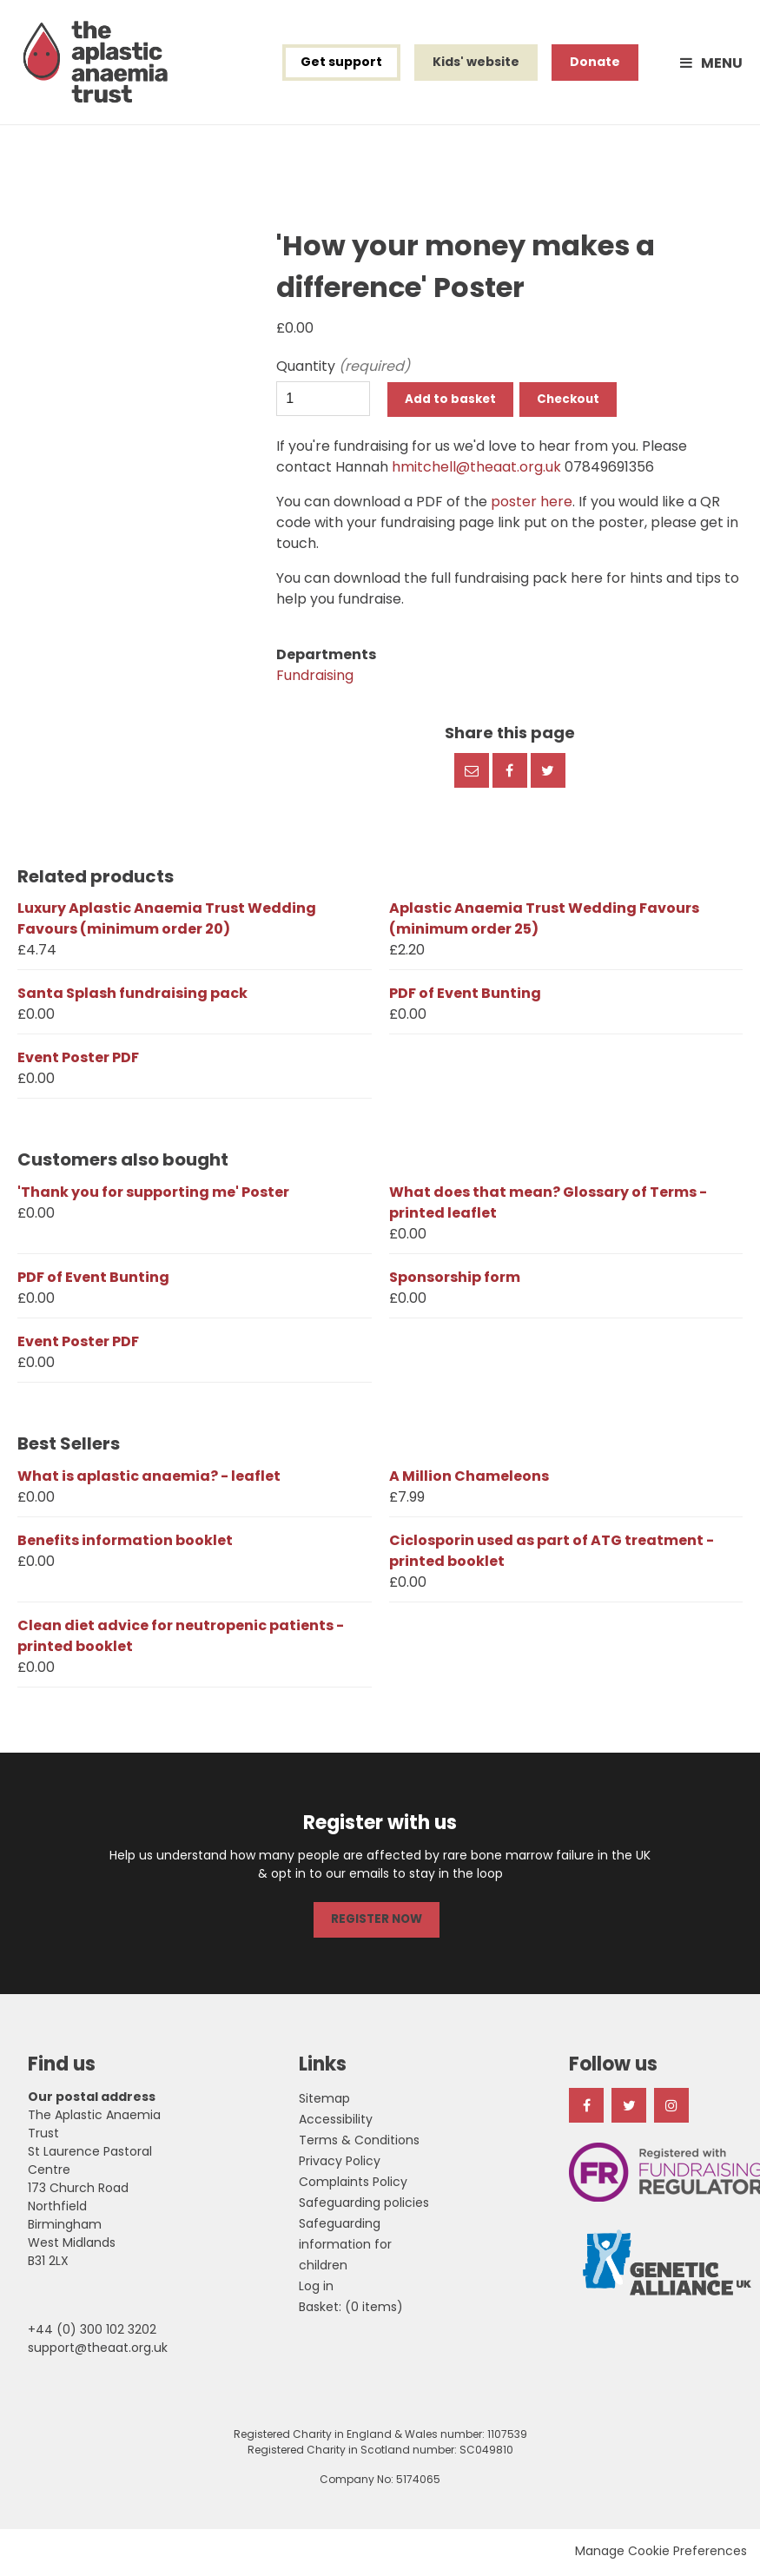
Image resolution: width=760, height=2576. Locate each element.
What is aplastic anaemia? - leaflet (149, 1480)
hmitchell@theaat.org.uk (476, 471)
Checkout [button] (576, 404)
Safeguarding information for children (345, 2246)
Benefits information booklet (125, 1545)
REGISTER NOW (376, 1923)
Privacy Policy (339, 2163)
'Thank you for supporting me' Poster (153, 1196)
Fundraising (315, 680)
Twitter (548, 774)
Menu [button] (722, 65)
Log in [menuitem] (316, 2288)
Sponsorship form (454, 1281)
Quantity (322, 370)
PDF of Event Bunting (465, 997)
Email (471, 774)
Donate (595, 64)
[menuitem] (351, 2309)
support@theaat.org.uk (98, 2350)
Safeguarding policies (364, 2205)
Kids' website (476, 64)
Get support (341, 64)
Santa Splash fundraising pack (132, 997)
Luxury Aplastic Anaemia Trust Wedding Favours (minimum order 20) (166, 922)
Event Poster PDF (78, 1062)
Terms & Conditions (359, 2142)
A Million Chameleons (469, 1480)
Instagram (671, 2108)
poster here (531, 506)
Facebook (509, 774)
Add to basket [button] (452, 404)
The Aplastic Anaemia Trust (99, 64)
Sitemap (324, 2101)
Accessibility (336, 2121)
